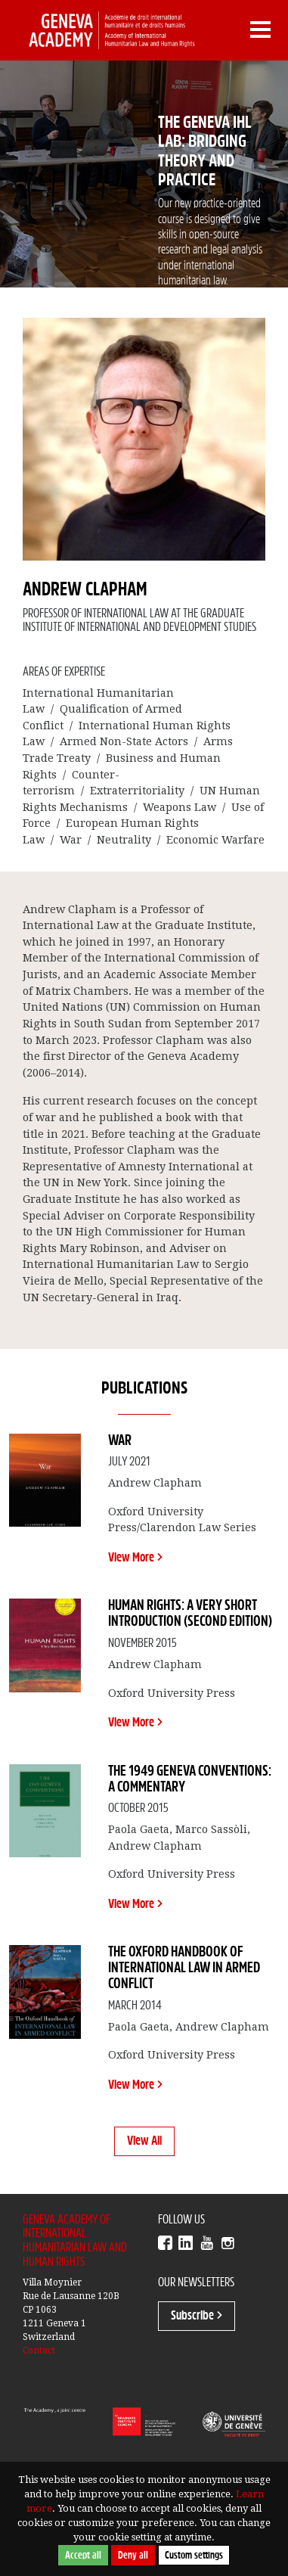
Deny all (133, 2555)
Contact (39, 2350)
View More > (135, 1557)
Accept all (83, 2555)
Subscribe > (196, 2315)
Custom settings (194, 2555)
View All (144, 2141)
